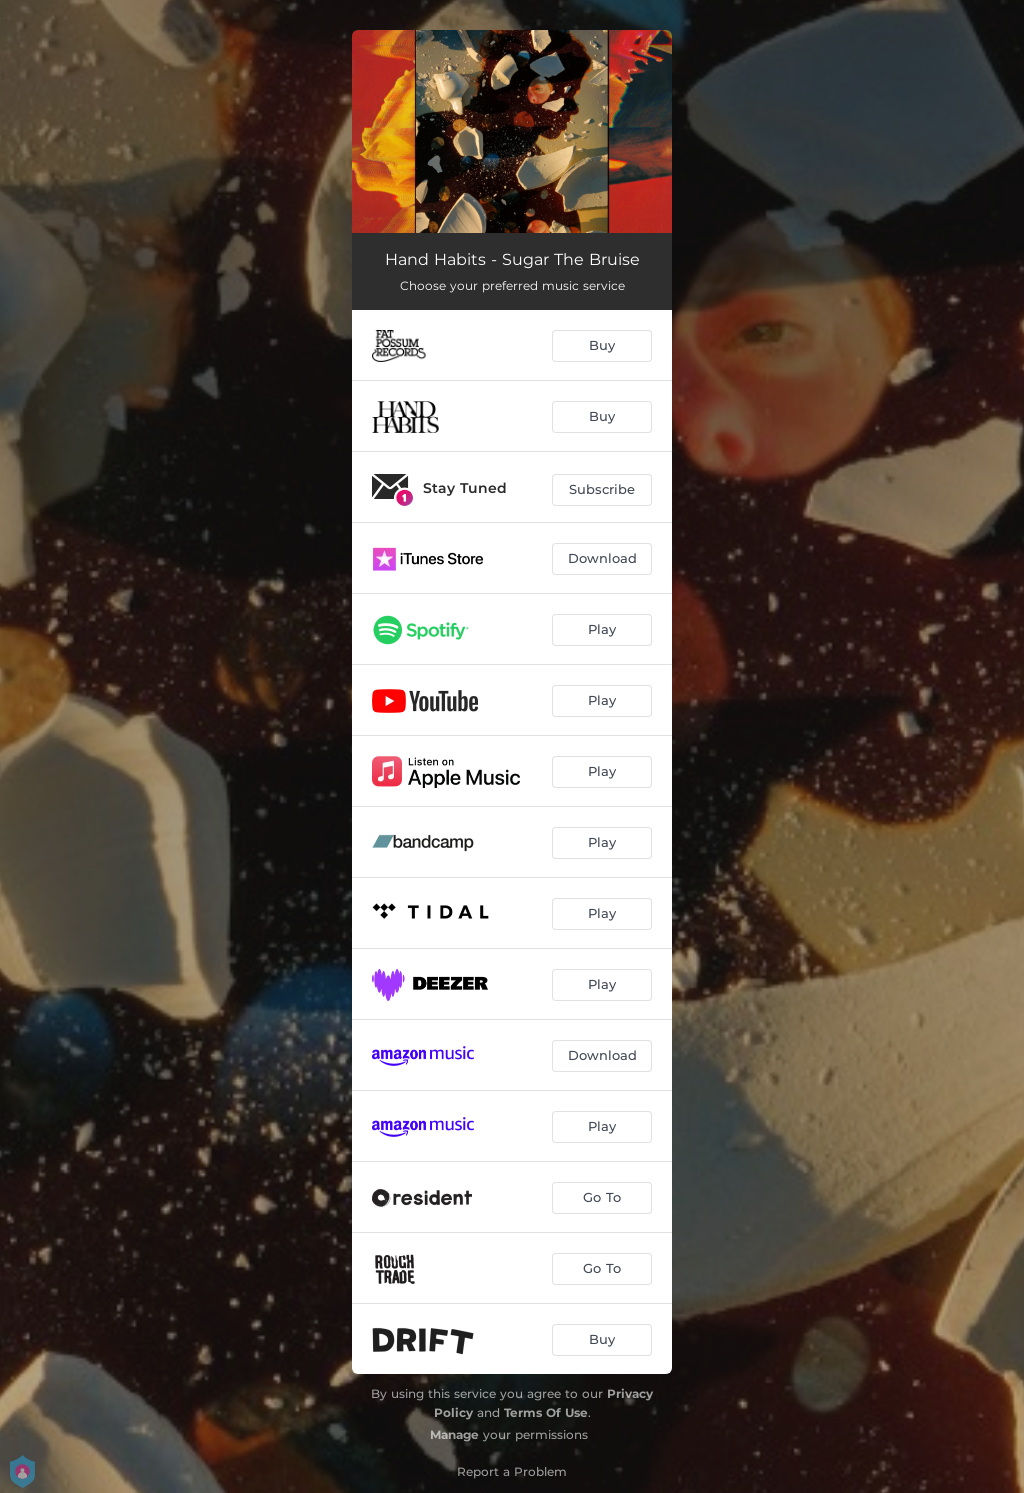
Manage (454, 1434)
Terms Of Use (546, 1412)
